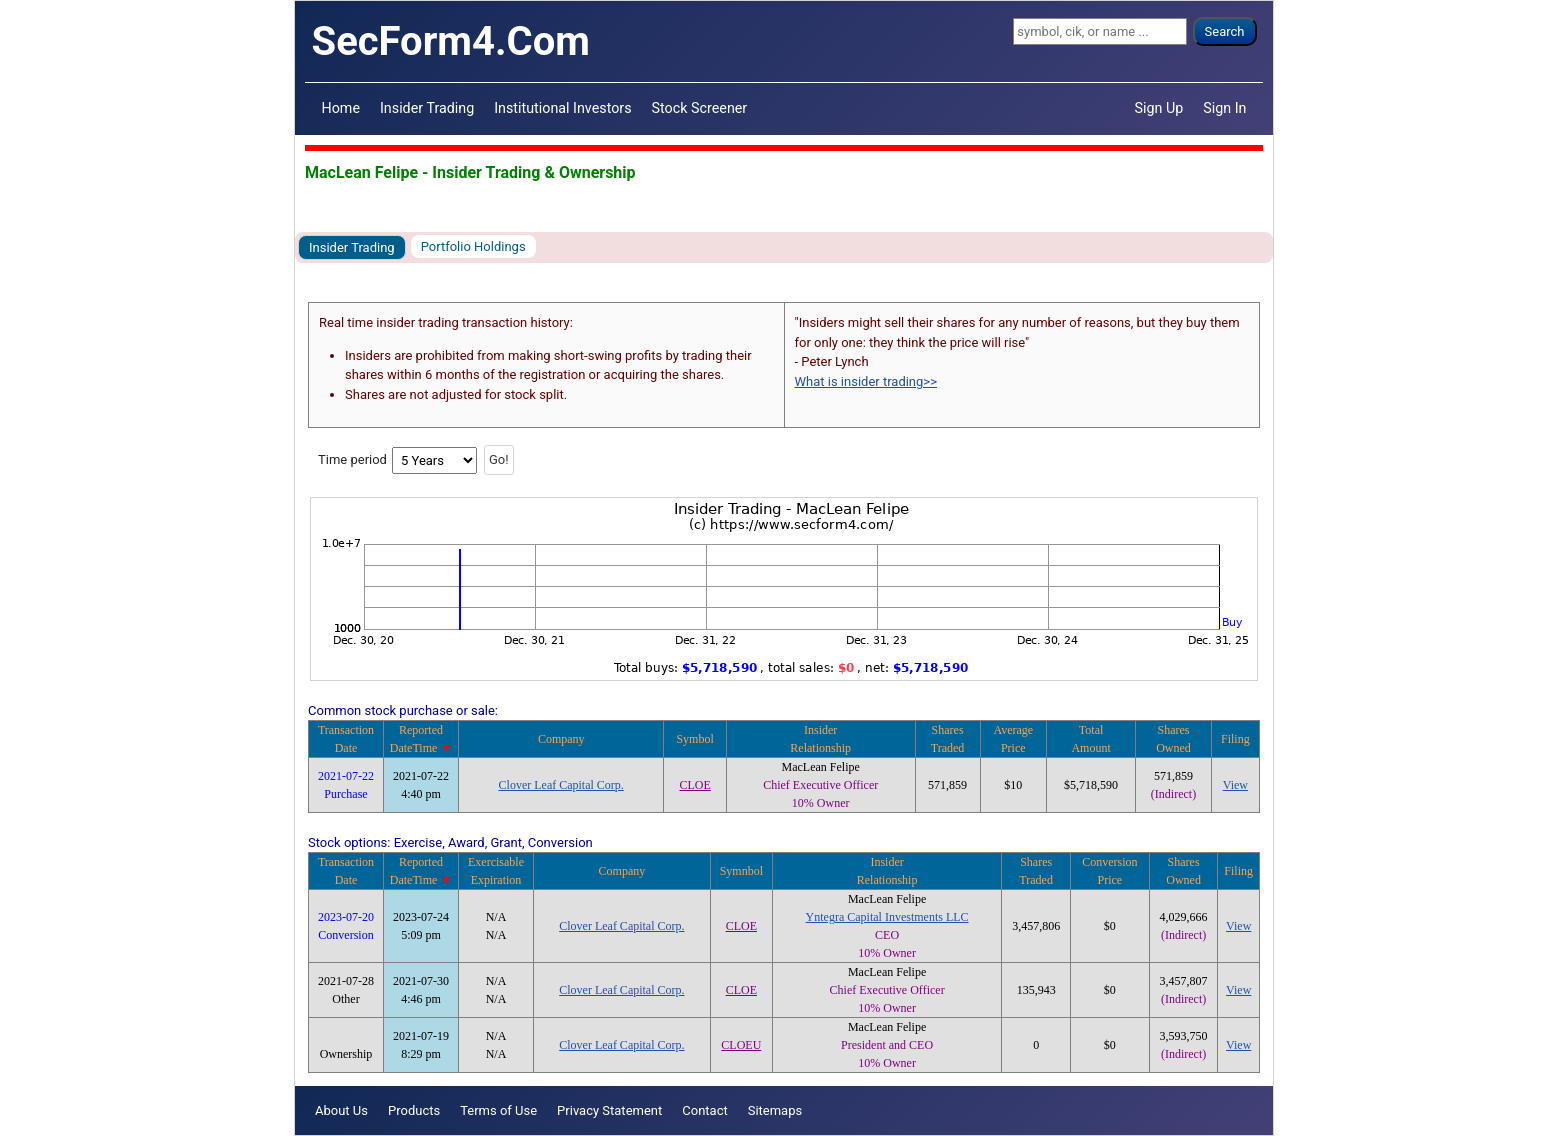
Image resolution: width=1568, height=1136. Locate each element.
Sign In (1224, 108)
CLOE (694, 785)
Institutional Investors (562, 108)
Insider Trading (427, 108)
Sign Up (1159, 108)
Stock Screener (700, 108)
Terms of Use (498, 1110)
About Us (341, 1110)
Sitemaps (775, 1110)
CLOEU (741, 1045)
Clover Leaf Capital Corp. (561, 785)
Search (1225, 31)
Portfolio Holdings (473, 246)
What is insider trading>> (866, 381)
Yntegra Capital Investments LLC (887, 917)
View (1235, 785)
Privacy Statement (609, 1110)
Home (341, 108)
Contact (704, 1110)
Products (414, 1110)
